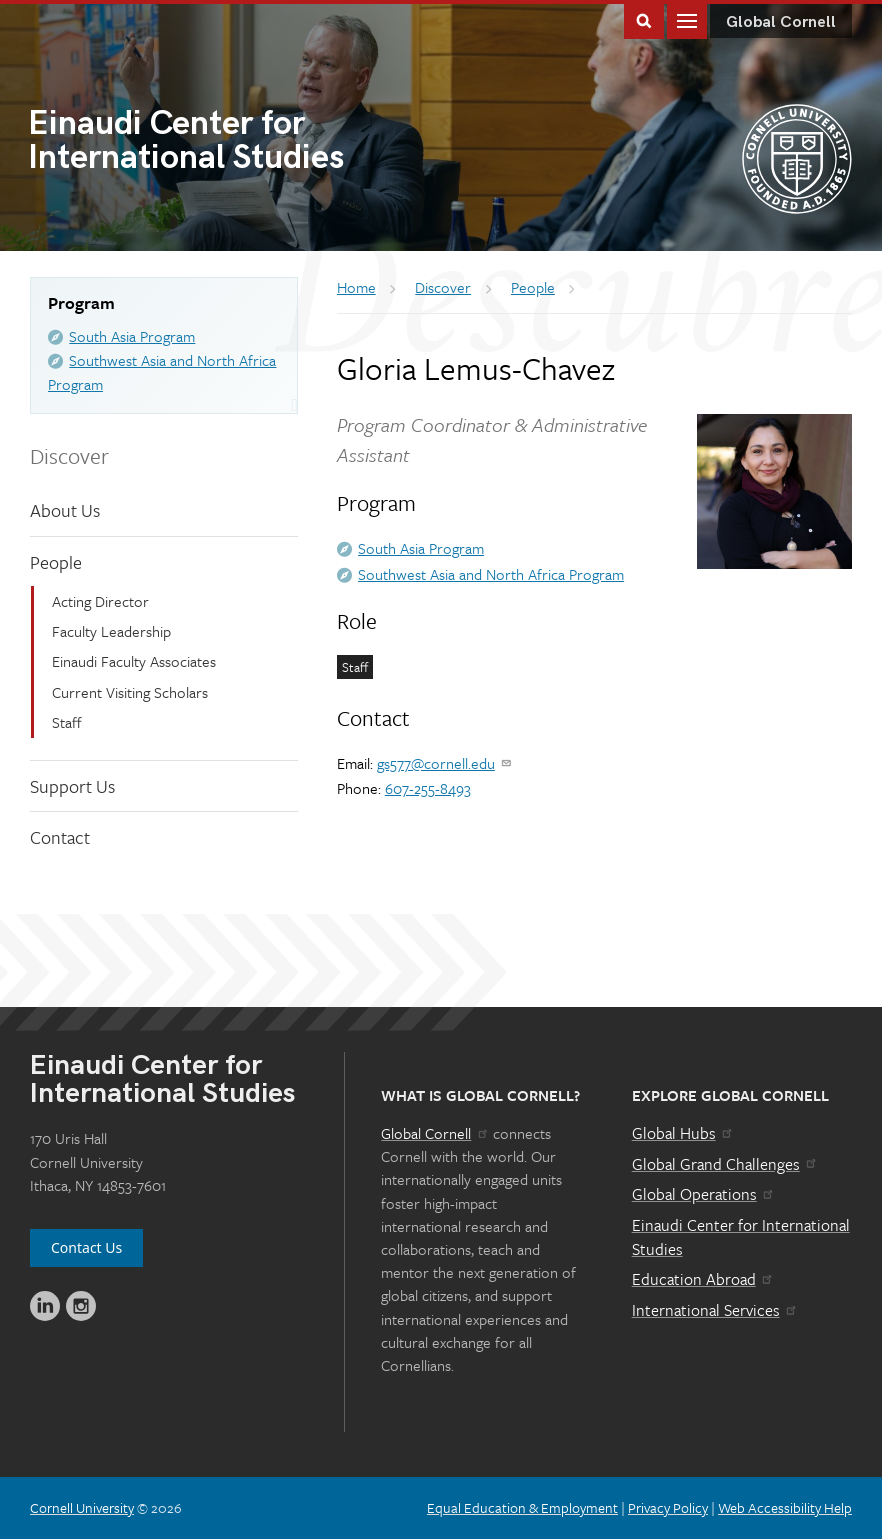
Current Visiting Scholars (130, 692)
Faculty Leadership (111, 631)
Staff (67, 722)
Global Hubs (683, 1133)
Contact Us (86, 1247)
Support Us (72, 786)
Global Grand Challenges (725, 1164)
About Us (65, 510)
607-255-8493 (428, 788)
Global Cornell (781, 22)
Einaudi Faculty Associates (134, 661)
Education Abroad (703, 1279)
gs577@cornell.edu (445, 763)
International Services (715, 1310)
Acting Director (100, 601)
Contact (60, 837)
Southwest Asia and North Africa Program (491, 574)
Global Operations (704, 1194)
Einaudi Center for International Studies (741, 1237)
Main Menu (687, 19)
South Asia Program (132, 336)
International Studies (234, 142)
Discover (69, 455)
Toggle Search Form (644, 19)
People (56, 562)
